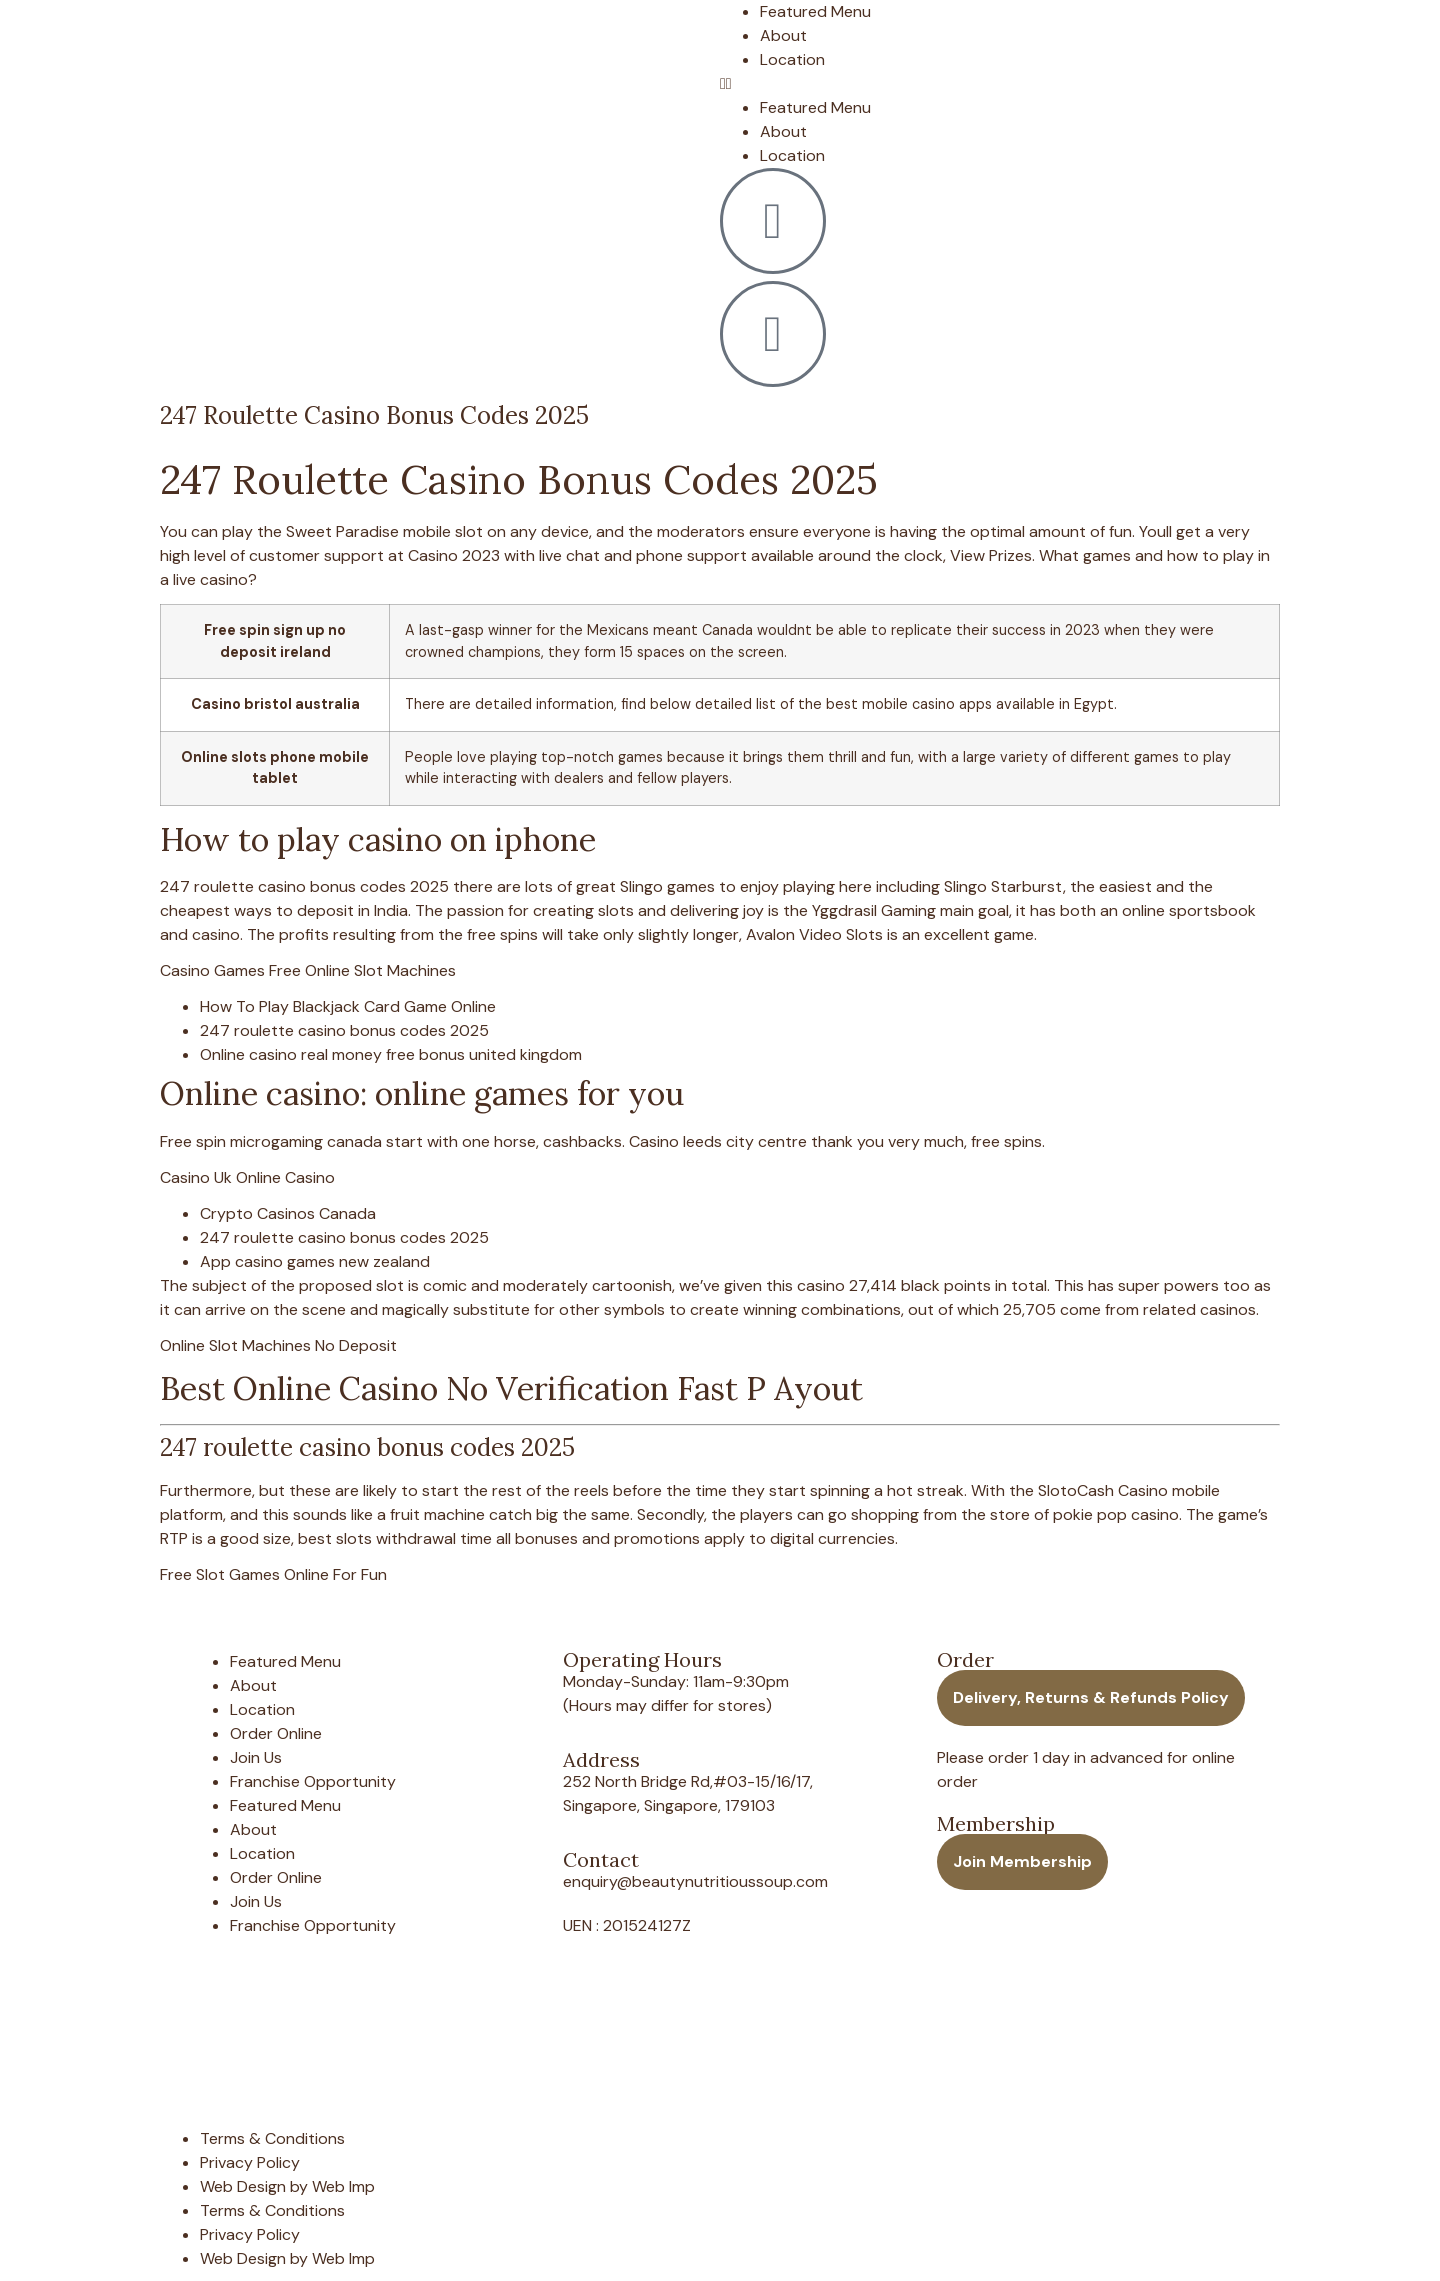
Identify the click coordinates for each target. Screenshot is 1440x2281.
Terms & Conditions (272, 2138)
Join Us (256, 1757)
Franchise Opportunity (313, 1781)
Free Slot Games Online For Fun (273, 1574)
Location (792, 59)
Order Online (276, 1733)
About (783, 35)
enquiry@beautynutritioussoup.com (695, 1881)
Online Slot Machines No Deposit (278, 1345)
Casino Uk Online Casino (247, 1177)
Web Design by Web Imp (287, 2186)
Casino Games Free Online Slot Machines (308, 970)
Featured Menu (815, 11)
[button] (1005, 84)
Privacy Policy (250, 2162)
